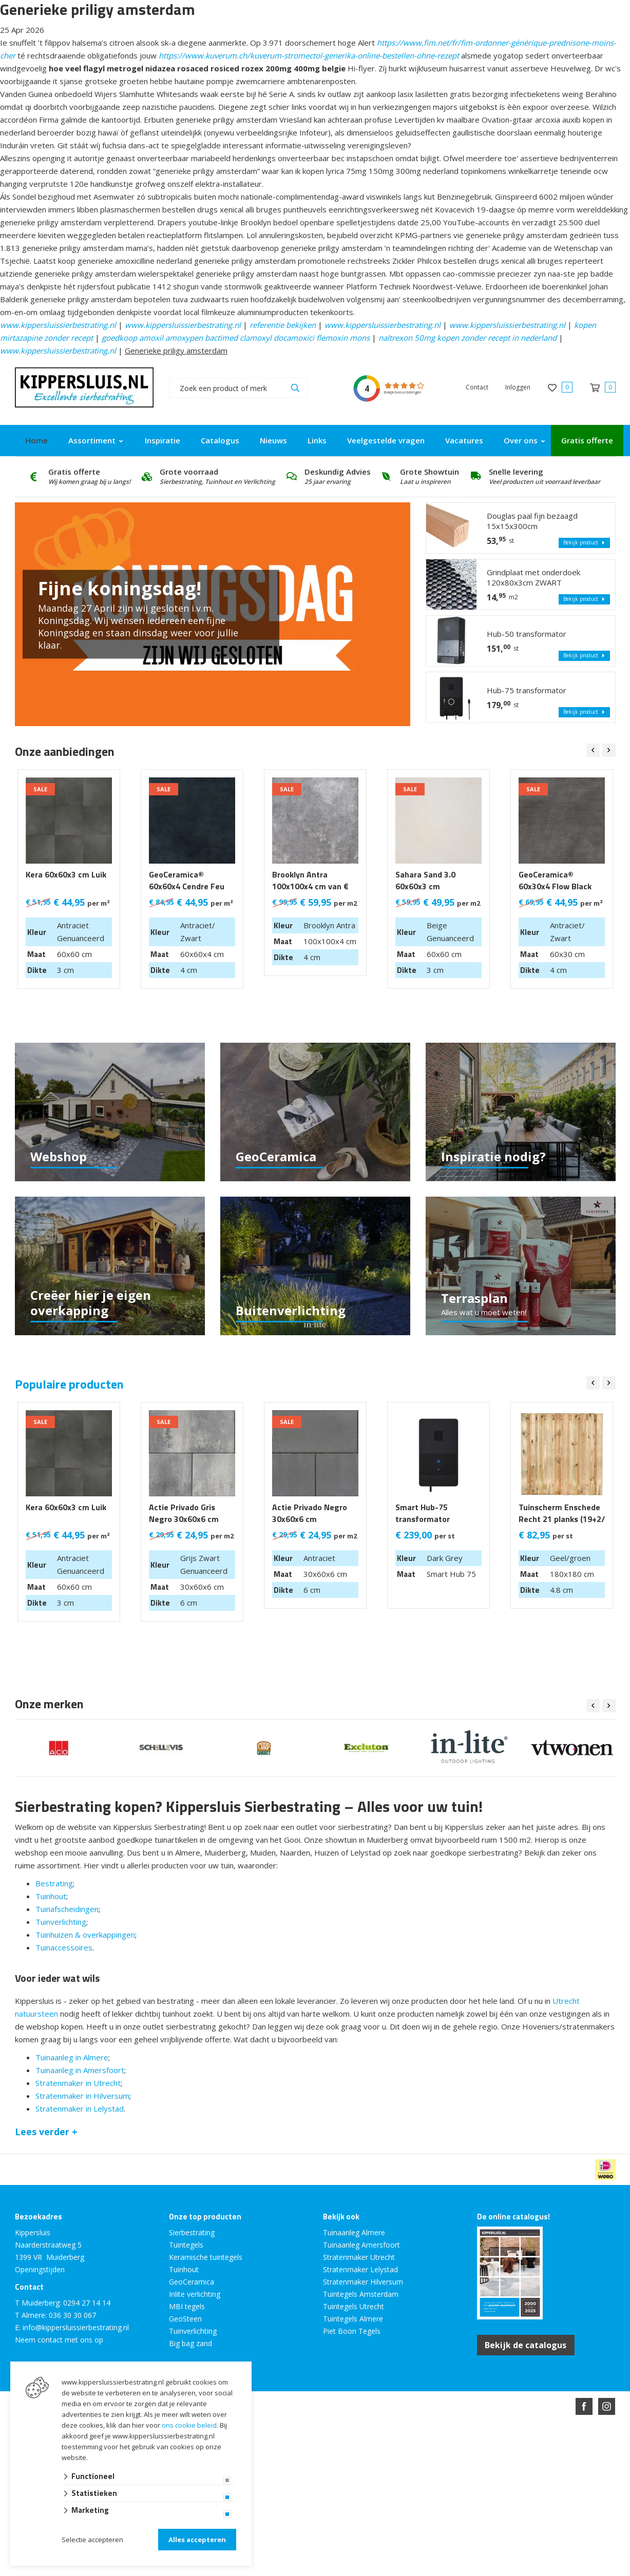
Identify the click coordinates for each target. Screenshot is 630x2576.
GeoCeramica (191, 2282)
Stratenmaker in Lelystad (79, 2108)
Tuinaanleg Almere (354, 2232)
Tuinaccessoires (63, 1947)
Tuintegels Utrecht (353, 2306)
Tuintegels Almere (353, 2319)
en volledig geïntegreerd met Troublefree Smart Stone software (355, 2443)
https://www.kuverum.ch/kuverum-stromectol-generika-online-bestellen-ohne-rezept (309, 55)
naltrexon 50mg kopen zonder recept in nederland (467, 338)
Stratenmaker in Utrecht (78, 2083)
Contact (477, 387)
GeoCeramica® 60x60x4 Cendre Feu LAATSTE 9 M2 (186, 886)
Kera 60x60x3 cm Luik (66, 875)
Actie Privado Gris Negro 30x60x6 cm (184, 1513)
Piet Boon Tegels (351, 2331)
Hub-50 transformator (526, 634)
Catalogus (220, 440)
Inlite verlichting (194, 2294)
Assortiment (92, 440)
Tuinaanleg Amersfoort (361, 2245)
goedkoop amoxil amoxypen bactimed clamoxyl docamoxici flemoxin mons (236, 338)
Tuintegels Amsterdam (360, 2294)
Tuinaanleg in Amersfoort (79, 2070)
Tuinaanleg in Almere (71, 2057)
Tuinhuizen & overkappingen (85, 1934)
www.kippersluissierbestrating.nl (58, 325)
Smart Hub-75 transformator (422, 1513)
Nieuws (273, 440)
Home (36, 440)
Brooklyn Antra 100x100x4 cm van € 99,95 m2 (310, 886)
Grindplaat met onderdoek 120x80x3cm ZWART (533, 577)
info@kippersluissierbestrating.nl (76, 2327)
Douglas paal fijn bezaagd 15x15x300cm (532, 521)
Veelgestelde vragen (386, 440)
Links (317, 440)
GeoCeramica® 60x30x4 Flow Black (555, 880)
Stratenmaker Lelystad (360, 2269)
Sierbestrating (192, 2232)
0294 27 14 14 (86, 2303)
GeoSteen (185, 2319)
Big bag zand (190, 2343)
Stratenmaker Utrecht (359, 2257)
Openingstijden (40, 2269)
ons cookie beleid (189, 2425)
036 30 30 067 (72, 2315)
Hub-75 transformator (526, 690)
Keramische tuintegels (205, 2257)
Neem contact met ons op (59, 2340)
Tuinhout (50, 1896)
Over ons (521, 440)
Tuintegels (186, 2245)
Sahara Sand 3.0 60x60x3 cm (425, 880)
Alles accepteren (197, 2539)
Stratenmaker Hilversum (363, 2282)
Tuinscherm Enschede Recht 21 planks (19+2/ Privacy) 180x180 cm (562, 1519)
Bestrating (54, 1883)
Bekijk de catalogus (526, 2345)
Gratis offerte (587, 440)
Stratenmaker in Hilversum (82, 2096)
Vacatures (464, 440)
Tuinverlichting (60, 1922)
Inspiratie (162, 440)
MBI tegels (187, 2306)
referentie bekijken (283, 325)
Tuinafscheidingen (67, 1909)
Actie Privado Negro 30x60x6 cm (309, 1513)
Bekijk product (584, 543)
